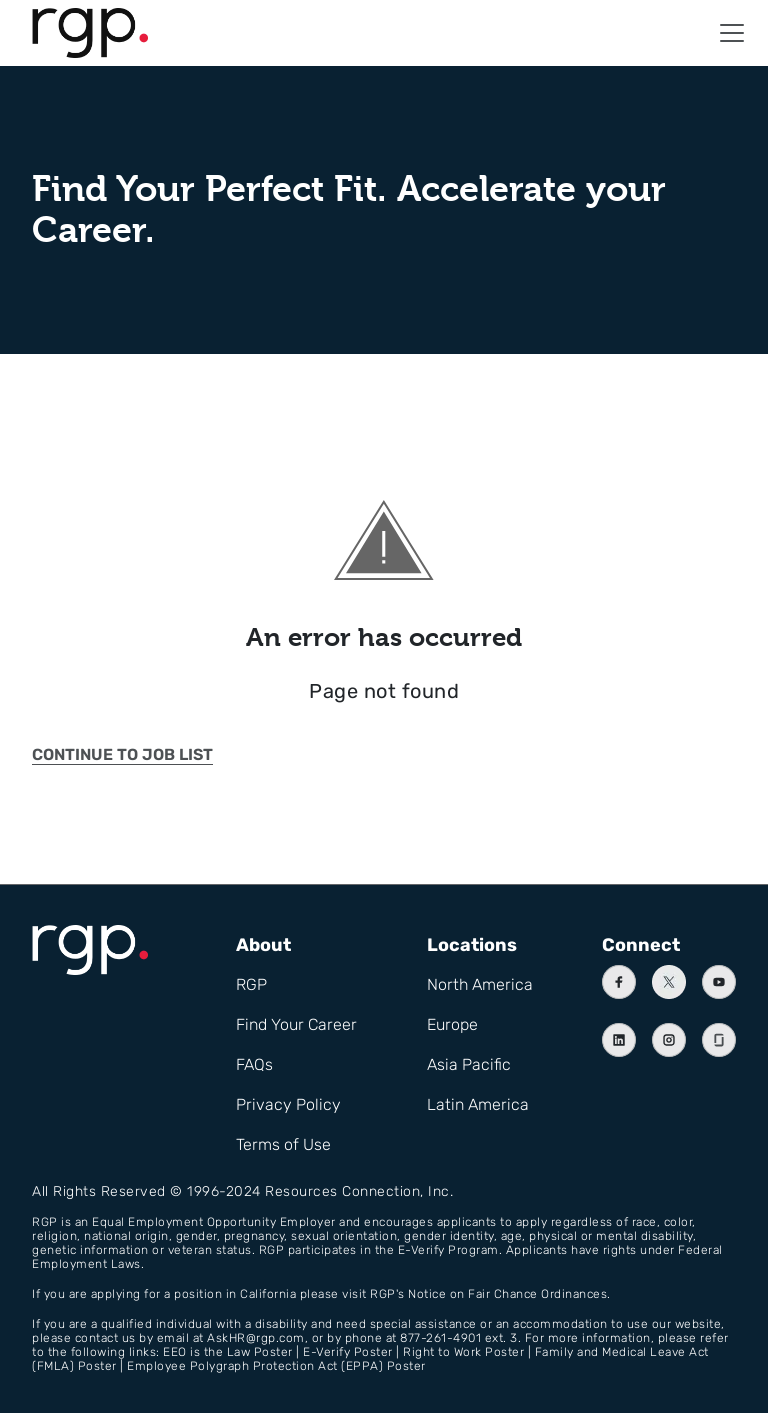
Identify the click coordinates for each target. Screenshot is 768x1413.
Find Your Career (296, 1024)
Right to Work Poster (463, 1352)
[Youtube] (719, 982)
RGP (251, 984)
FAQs (254, 1064)
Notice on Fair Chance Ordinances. (509, 1294)
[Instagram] (669, 1040)
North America (480, 984)
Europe (452, 1024)
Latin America (478, 1104)
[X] (669, 982)
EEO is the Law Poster (228, 1352)
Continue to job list (122, 754)
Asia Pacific (469, 1064)
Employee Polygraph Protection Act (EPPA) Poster (276, 1366)
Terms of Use (283, 1144)
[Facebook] (619, 982)
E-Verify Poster (348, 1352)
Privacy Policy (288, 1104)
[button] (732, 33)
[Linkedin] (619, 1040)
